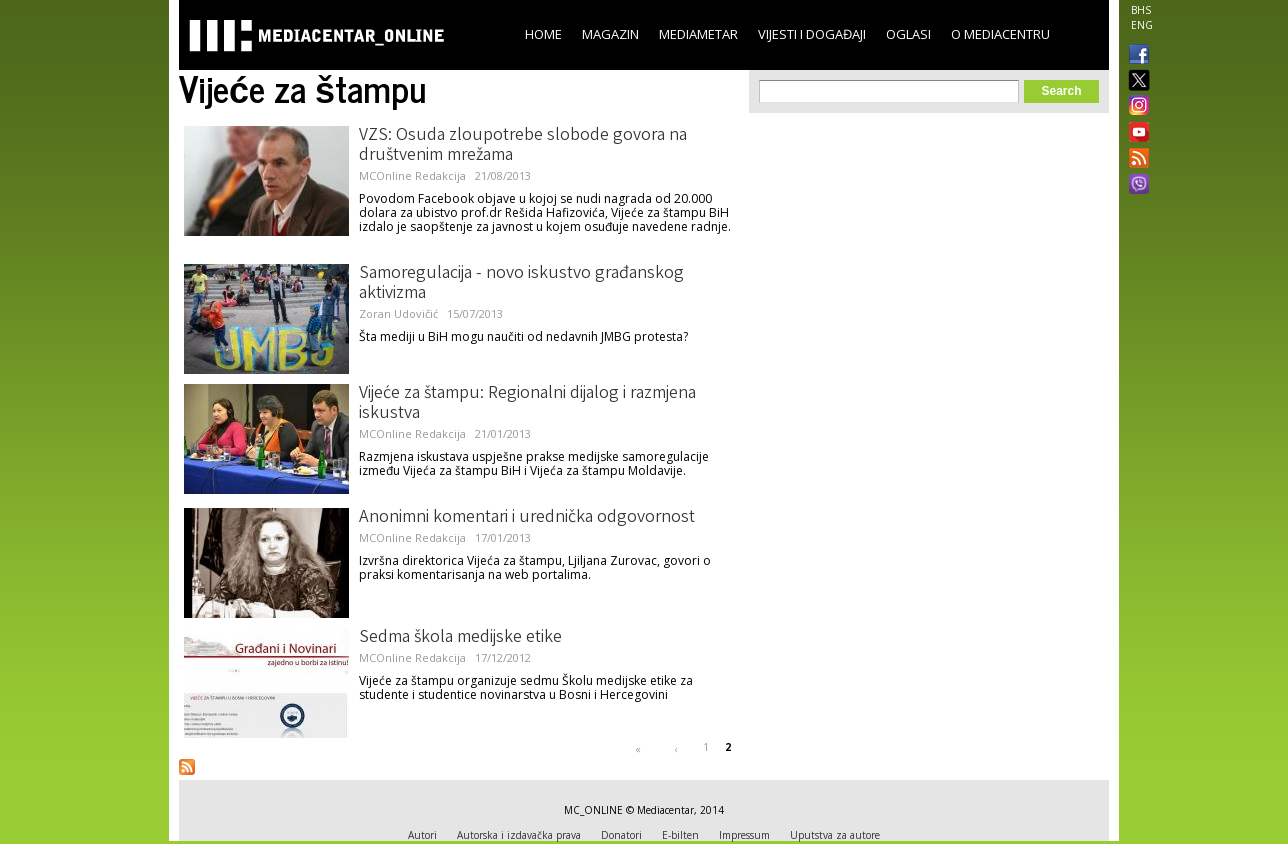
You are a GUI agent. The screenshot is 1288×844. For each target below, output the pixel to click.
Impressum (744, 835)
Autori (422, 835)
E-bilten (680, 835)
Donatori (621, 835)
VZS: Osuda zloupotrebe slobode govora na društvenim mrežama (523, 146)
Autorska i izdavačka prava (519, 835)
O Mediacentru (1000, 34)
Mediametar (698, 34)
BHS (1141, 10)
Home (543, 34)
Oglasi (908, 34)
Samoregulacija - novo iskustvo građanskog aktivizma (521, 284)
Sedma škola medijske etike (460, 638)
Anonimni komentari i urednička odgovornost (527, 518)
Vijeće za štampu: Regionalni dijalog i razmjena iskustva (527, 404)
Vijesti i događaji (812, 34)
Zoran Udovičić (398, 313)
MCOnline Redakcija (412, 175)
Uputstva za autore (835, 835)
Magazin (610, 34)
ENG (1142, 25)
